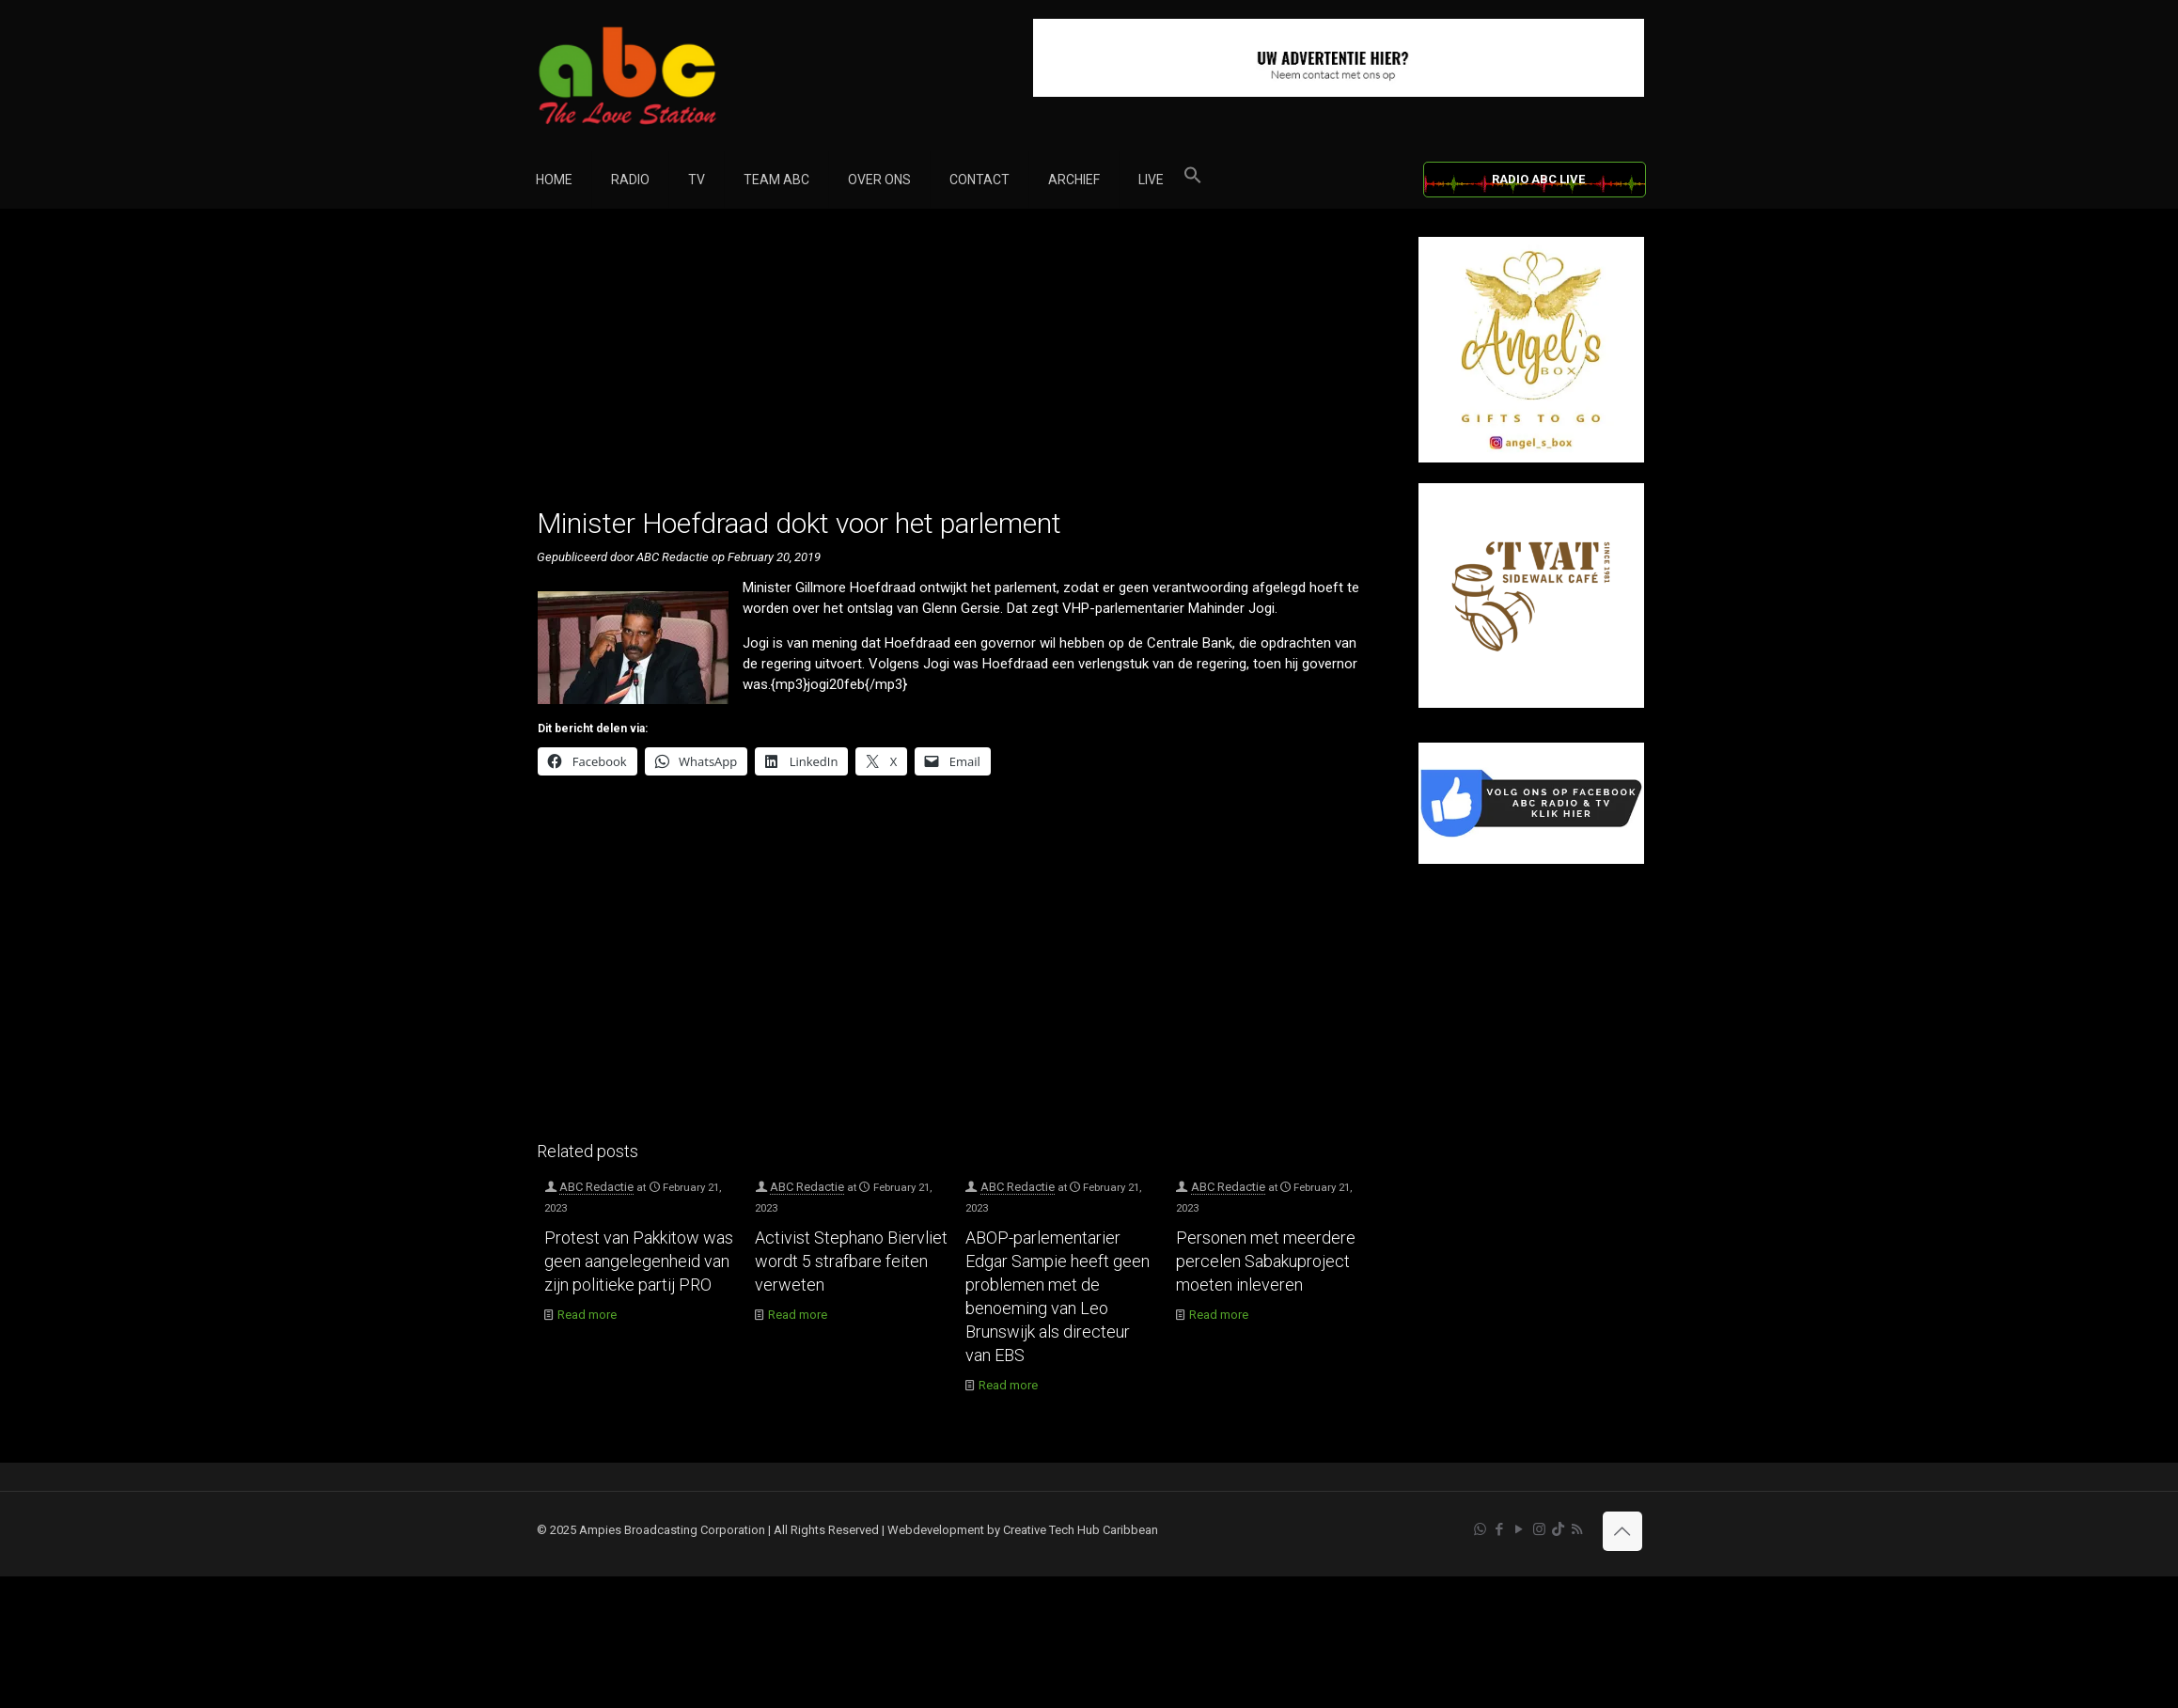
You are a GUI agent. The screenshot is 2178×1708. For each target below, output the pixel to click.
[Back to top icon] (1622, 1531)
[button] (1192, 179)
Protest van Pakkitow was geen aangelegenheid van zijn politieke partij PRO (638, 1261)
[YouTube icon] (1519, 1529)
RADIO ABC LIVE (1538, 179)
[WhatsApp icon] (1480, 1529)
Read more (587, 1315)
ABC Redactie (596, 1187)
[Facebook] (1531, 860)
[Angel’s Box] (1531, 458)
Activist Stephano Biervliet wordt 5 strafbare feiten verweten (851, 1261)
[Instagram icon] (1539, 1529)
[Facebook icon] (1500, 1529)
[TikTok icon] (1558, 1529)
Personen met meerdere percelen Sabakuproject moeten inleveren (1265, 1261)
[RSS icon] (1577, 1529)
